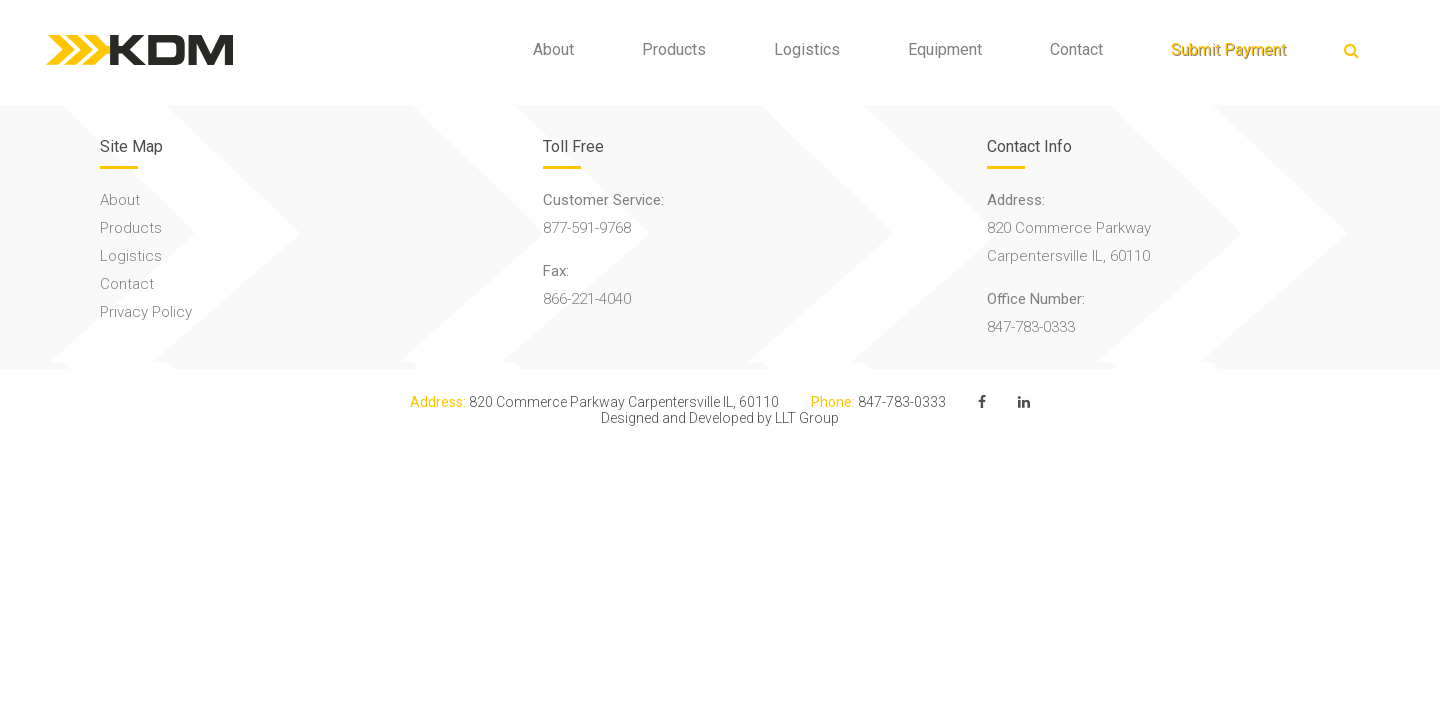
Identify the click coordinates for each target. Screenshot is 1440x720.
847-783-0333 (1031, 327)
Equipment (931, 49)
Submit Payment (1214, 49)
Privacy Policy (146, 312)
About (539, 49)
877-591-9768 (587, 228)
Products (660, 49)
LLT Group (807, 418)
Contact (1062, 49)
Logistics (793, 49)
